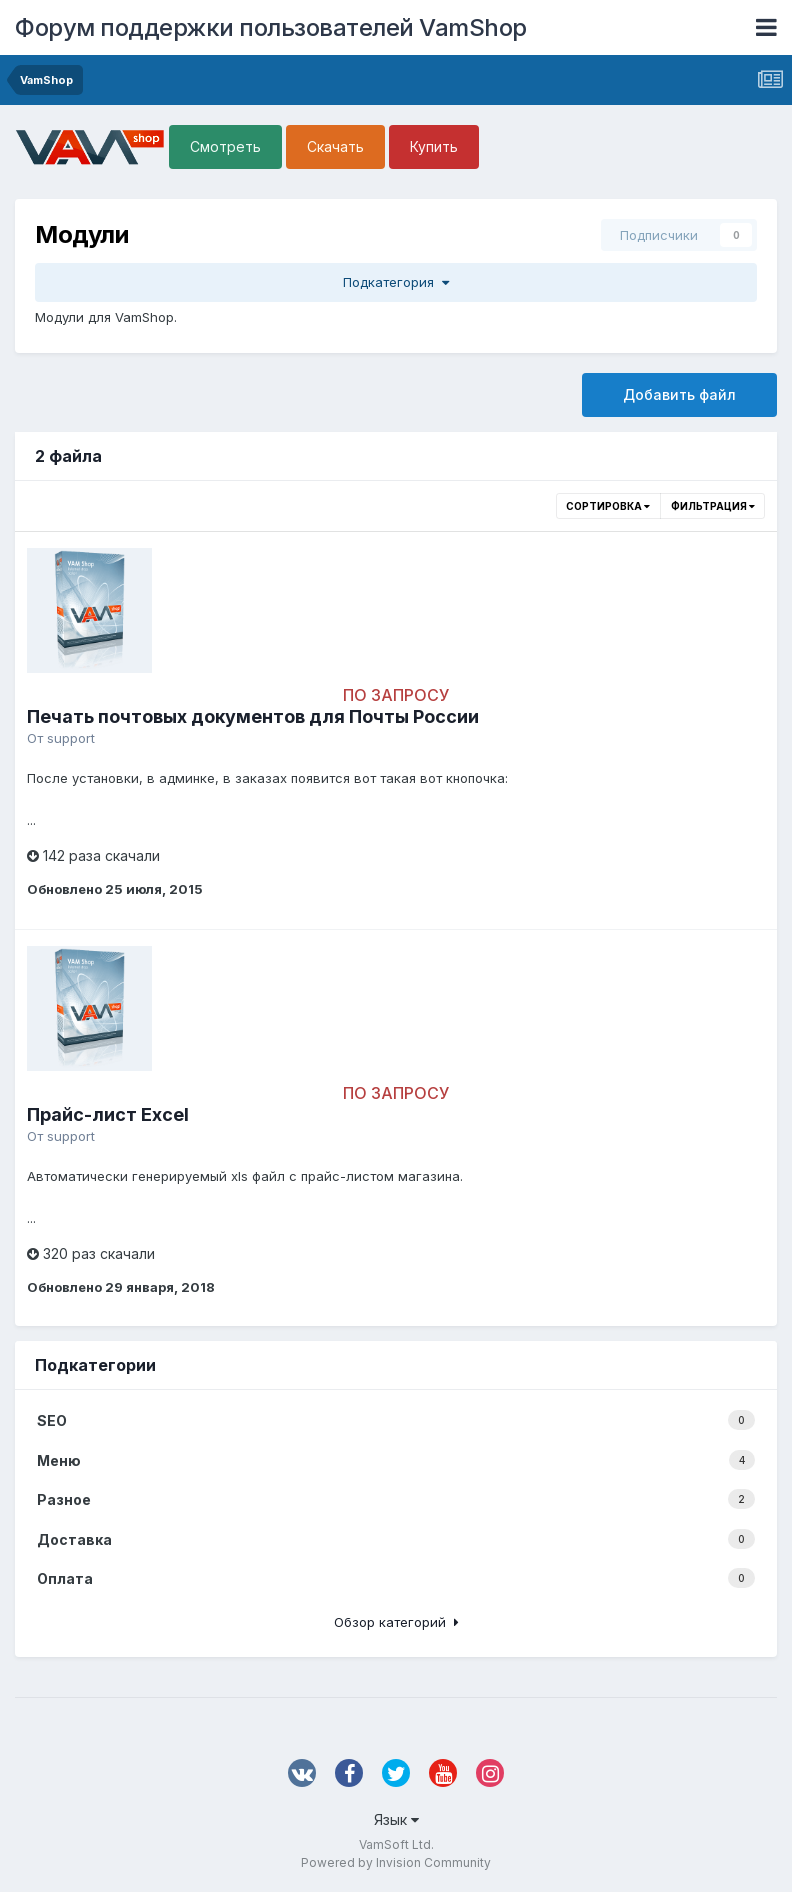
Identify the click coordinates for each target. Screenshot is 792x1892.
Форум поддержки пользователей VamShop (271, 27)
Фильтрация (713, 506)
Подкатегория (396, 282)
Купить (434, 146)
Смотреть (225, 146)
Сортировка (608, 506)
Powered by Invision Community (396, 1862)
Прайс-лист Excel (108, 1114)
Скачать (335, 146)
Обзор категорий (396, 1622)
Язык (396, 1819)
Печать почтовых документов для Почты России (253, 716)
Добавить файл (679, 394)
